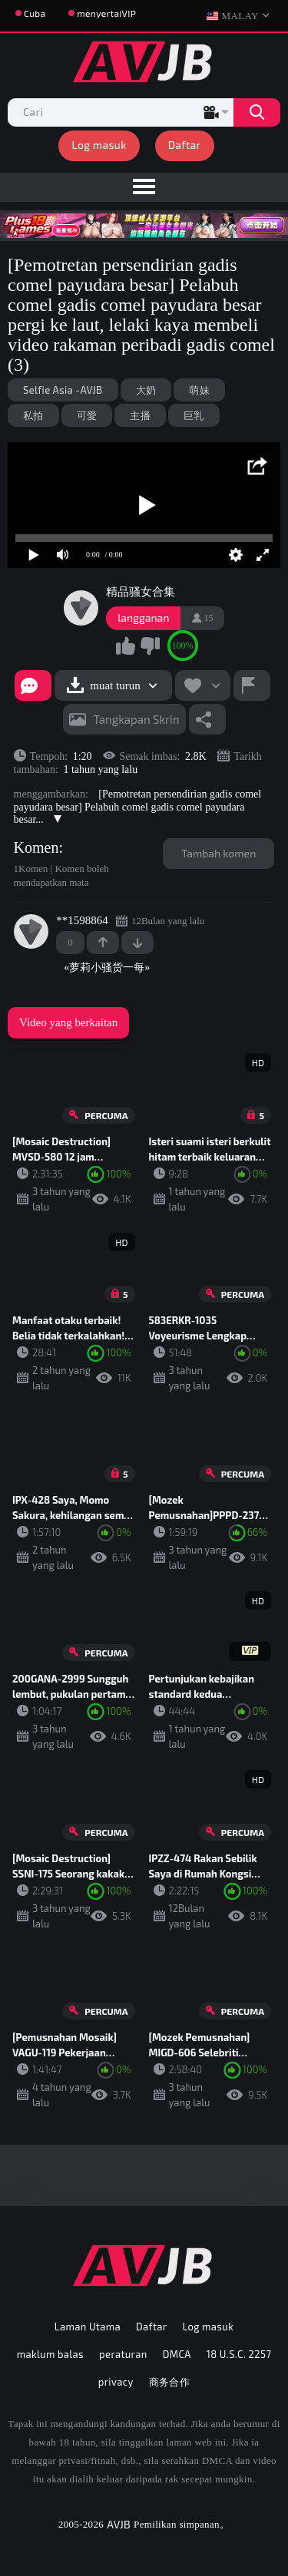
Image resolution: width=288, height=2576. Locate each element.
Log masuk (98, 144)
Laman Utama (88, 2326)
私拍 (33, 415)
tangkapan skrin (137, 719)
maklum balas (50, 2354)
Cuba (34, 13)
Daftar (184, 144)
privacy (116, 2382)
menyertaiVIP (106, 13)
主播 (140, 415)
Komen (36, 847)
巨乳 (194, 415)
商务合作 (169, 2382)
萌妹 (199, 390)
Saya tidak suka (150, 646)
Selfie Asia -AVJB (63, 390)
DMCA (177, 2354)
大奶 (146, 390)
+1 (103, 942)
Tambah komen (218, 853)
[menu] (144, 187)
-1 (137, 942)
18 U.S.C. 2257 (239, 2354)
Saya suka (126, 646)
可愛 (87, 415)
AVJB (119, 2524)
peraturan (123, 2354)
